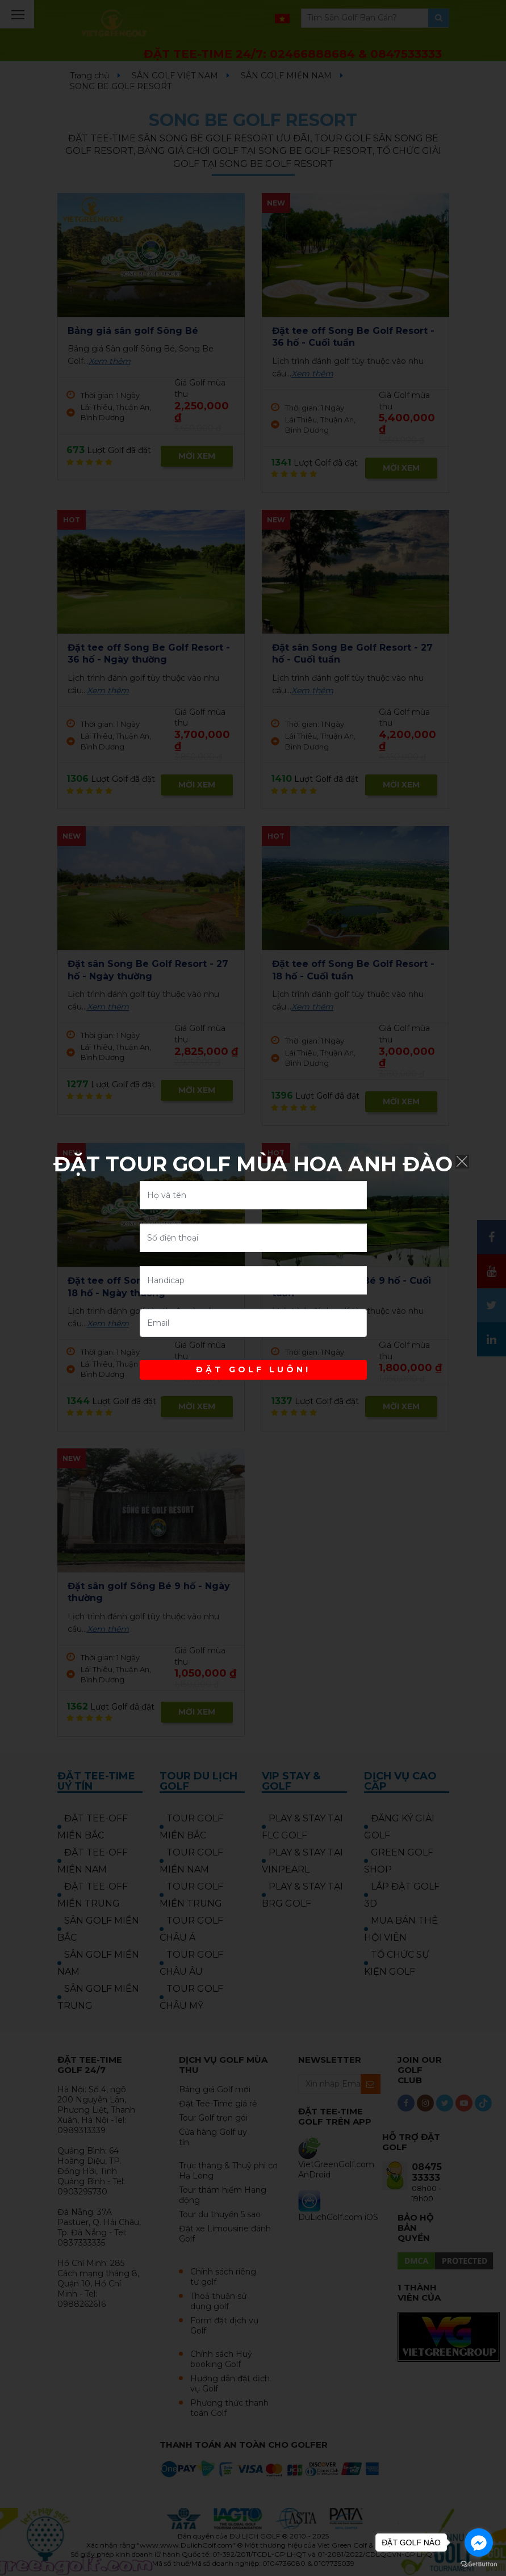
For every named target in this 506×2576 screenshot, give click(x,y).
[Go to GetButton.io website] (479, 2564)
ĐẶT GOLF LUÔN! (253, 1369)
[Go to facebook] (479, 2542)
